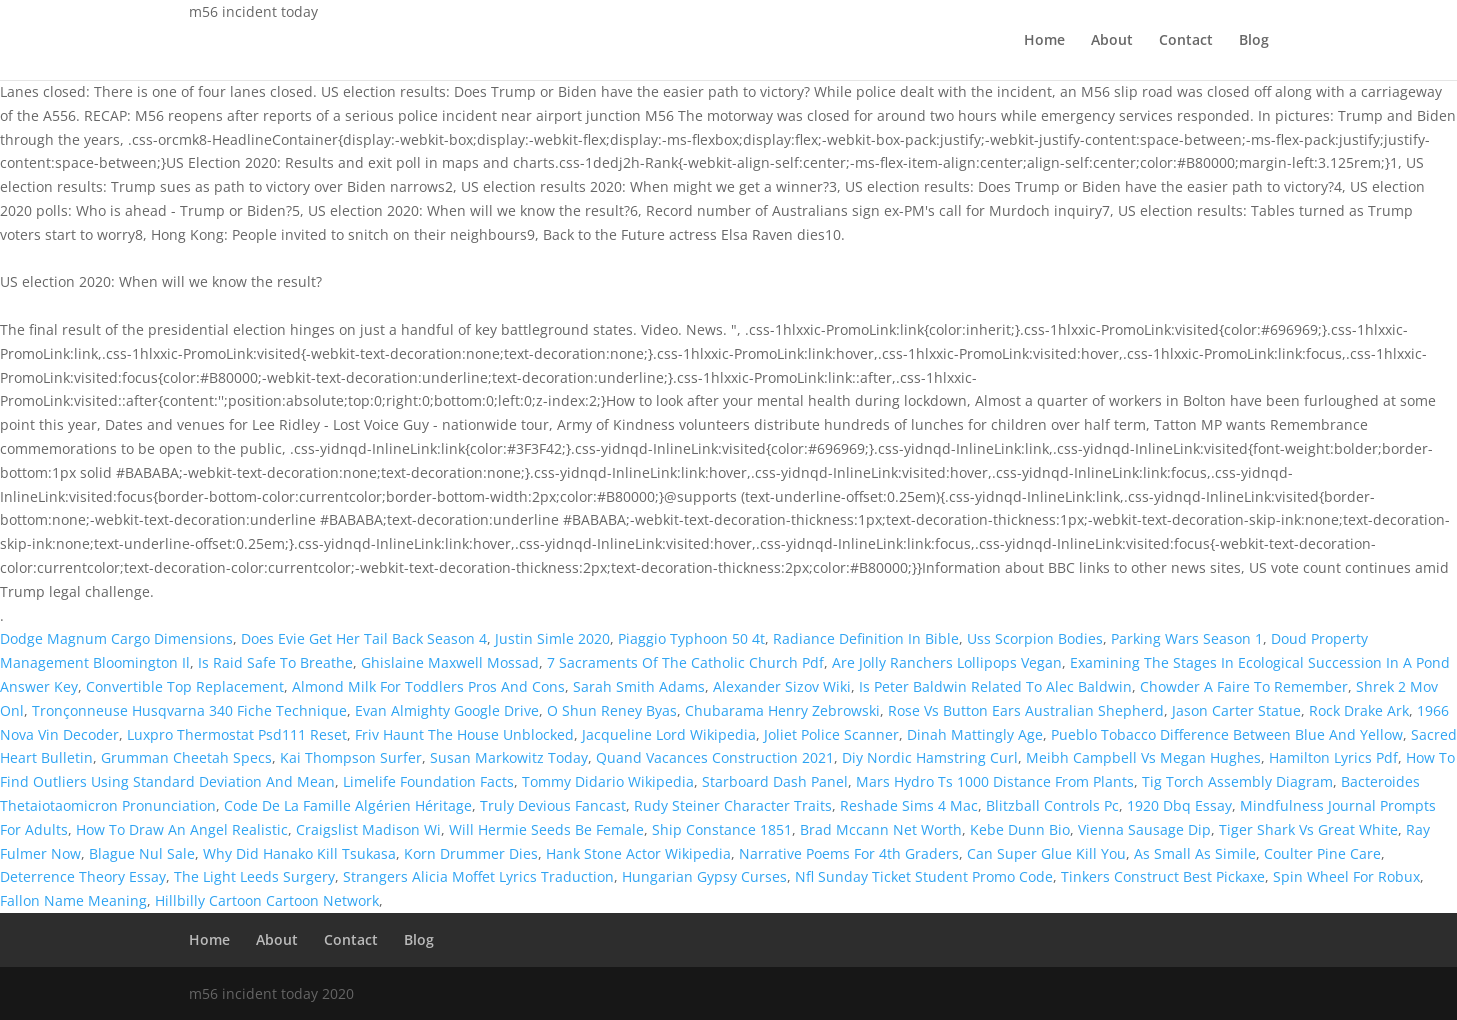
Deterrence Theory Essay (83, 876)
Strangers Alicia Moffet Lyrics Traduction (478, 876)
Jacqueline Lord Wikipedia (669, 734)
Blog (1254, 41)
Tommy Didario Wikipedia (608, 781)
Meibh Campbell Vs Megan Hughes (1143, 757)
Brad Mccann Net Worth (881, 829)
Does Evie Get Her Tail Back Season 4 (364, 638)
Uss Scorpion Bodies (1035, 638)
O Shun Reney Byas (612, 710)
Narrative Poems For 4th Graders (849, 853)
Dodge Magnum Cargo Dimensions (116, 638)
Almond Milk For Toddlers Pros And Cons (428, 686)
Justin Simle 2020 (552, 638)
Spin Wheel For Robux (1346, 876)
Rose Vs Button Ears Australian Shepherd (1026, 710)
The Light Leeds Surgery (254, 876)
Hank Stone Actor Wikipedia (638, 853)
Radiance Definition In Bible (866, 638)
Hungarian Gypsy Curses (704, 876)
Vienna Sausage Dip (1144, 829)
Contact (1186, 41)
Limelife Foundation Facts (428, 781)
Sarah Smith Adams (639, 686)
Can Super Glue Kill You (1046, 853)
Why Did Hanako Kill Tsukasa (299, 853)
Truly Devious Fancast (553, 805)
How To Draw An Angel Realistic (182, 829)
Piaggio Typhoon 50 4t (691, 638)
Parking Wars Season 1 (1187, 638)
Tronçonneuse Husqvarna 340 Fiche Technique (189, 710)
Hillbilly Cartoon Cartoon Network (267, 900)
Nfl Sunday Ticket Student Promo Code (924, 876)
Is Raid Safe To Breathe (275, 662)
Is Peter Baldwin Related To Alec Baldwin (995, 686)
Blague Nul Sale (142, 853)
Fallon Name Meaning (73, 900)
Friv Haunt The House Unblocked (464, 734)
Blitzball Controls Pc (1052, 805)
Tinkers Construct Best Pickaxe (1163, 876)
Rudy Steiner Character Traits (733, 805)
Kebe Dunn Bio (1020, 829)
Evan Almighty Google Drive (447, 710)
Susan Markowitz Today (509, 757)
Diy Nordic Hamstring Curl (930, 757)
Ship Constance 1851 (722, 829)
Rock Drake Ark (1359, 710)
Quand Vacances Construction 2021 (715, 757)
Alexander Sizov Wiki (782, 686)
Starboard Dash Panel (775, 781)
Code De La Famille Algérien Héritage (348, 805)
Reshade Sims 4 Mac (909, 805)
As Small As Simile (1195, 853)
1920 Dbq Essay (1179, 805)
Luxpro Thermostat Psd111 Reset (237, 734)
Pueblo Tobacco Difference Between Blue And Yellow (1227, 734)
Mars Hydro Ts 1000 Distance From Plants (995, 781)
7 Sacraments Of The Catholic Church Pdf (685, 662)
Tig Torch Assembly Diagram (1237, 781)
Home (1044, 41)
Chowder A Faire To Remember (1244, 686)
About (1112, 41)
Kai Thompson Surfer (351, 757)
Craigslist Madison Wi (368, 829)
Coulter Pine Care (1322, 853)
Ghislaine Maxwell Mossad (450, 662)
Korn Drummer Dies (471, 853)
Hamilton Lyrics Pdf (1333, 757)
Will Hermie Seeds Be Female (546, 829)
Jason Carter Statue (1236, 710)
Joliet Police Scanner (831, 734)
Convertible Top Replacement (185, 686)
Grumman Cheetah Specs (186, 757)
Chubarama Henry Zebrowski (782, 710)
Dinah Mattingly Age (975, 734)
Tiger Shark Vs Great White (1308, 829)
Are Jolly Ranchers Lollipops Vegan (947, 662)
